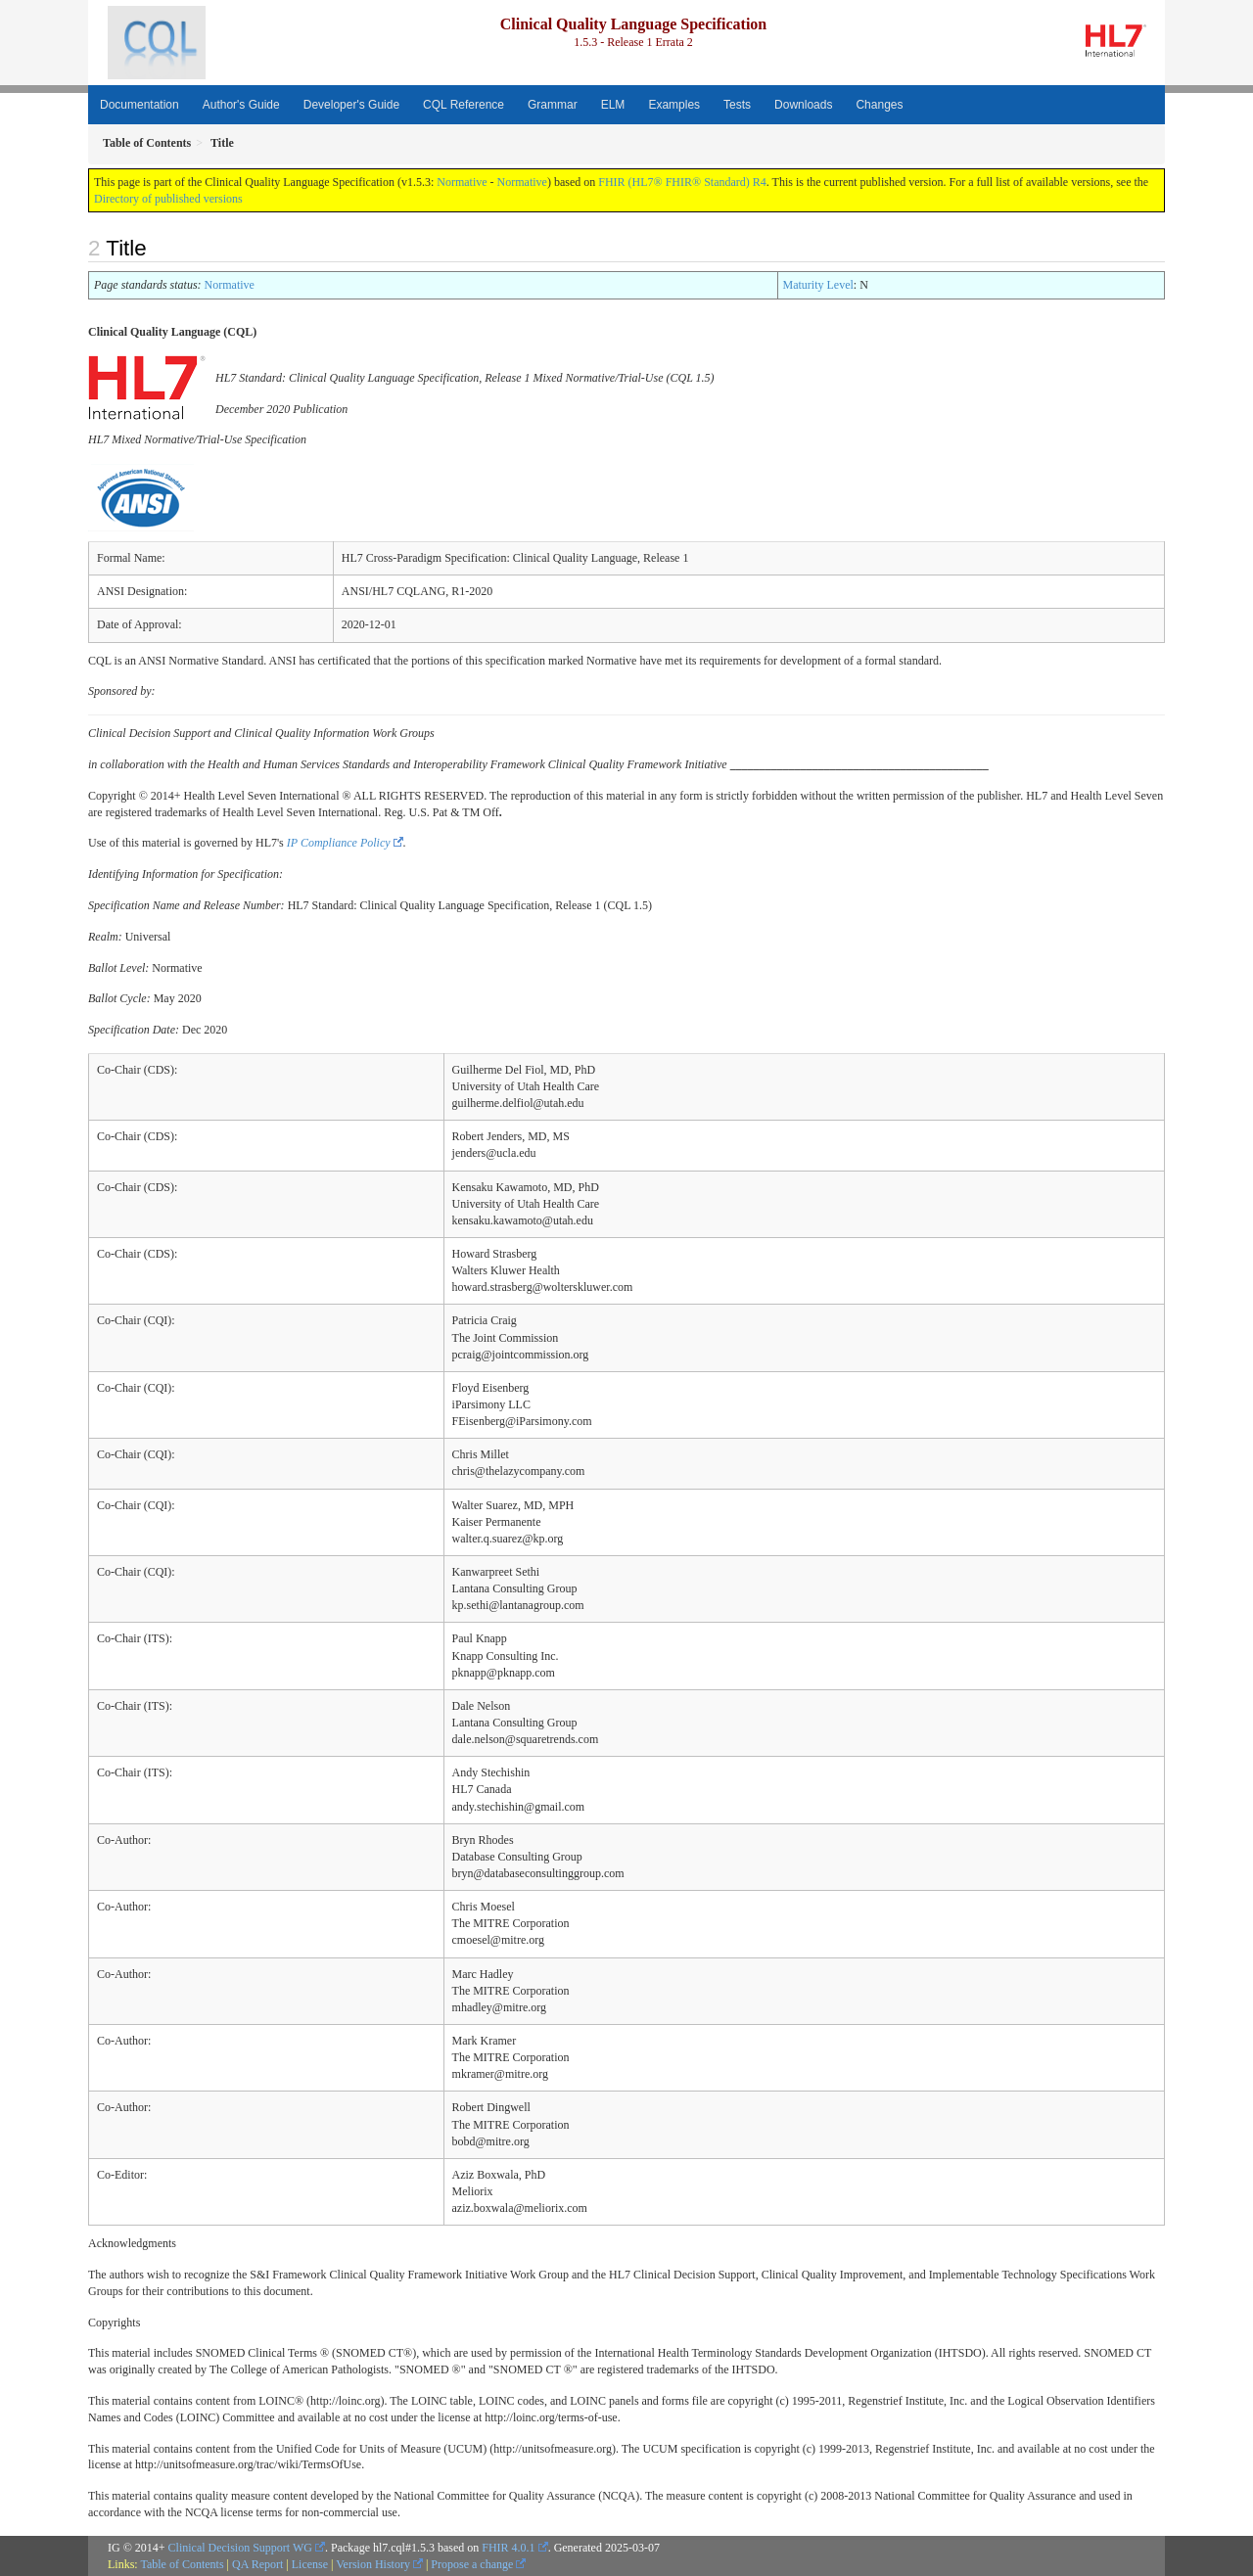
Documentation (139, 105)
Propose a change (472, 2564)
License (310, 2564)
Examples (674, 105)
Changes (879, 105)
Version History (373, 2564)
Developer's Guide (351, 105)
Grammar (553, 105)
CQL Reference (463, 105)
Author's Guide (241, 105)
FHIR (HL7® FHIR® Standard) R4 (682, 182)
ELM (613, 105)
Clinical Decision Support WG (240, 2547)
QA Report (257, 2564)
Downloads (803, 105)
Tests (737, 105)
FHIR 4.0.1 (508, 2547)
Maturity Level (818, 285)
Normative (462, 182)
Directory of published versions (168, 199)
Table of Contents (181, 2564)
